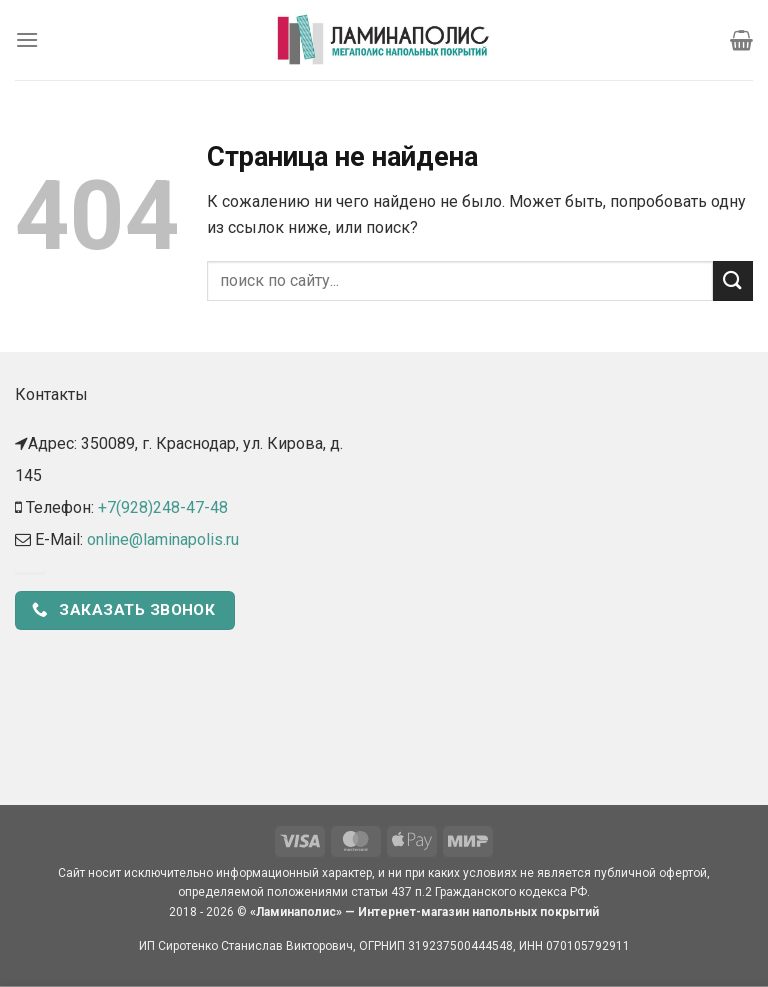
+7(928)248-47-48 (163, 507)
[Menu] (27, 39)
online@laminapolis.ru (163, 539)
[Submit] (733, 280)
